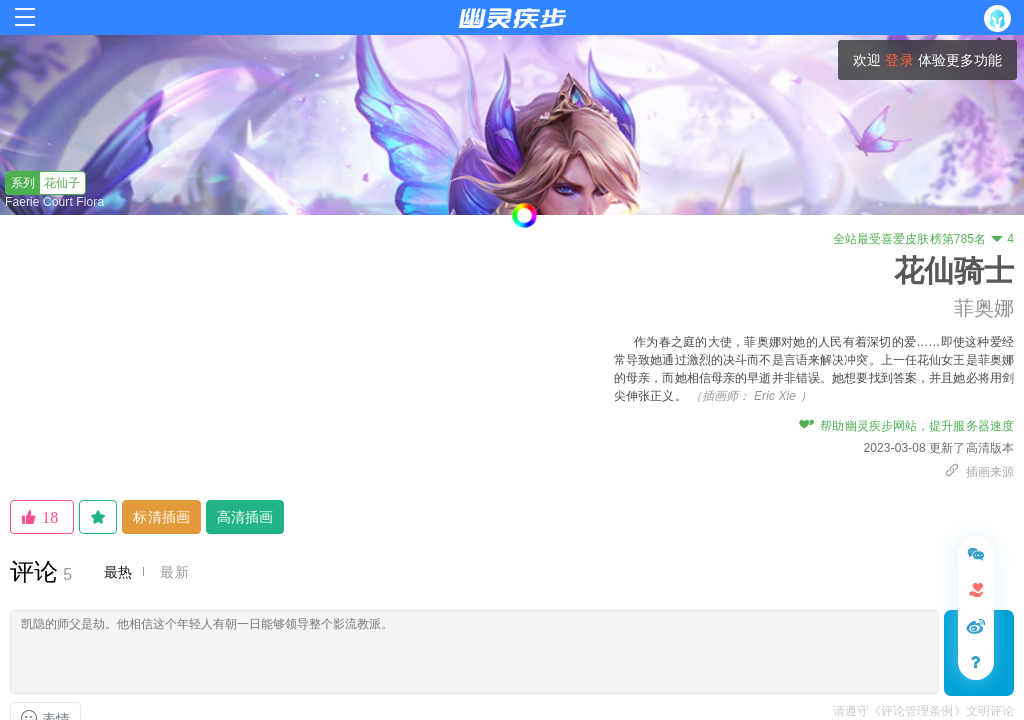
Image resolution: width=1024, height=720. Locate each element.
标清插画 (161, 517)
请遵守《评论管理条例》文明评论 (924, 711)
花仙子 (43, 183)
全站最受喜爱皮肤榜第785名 (923, 239)
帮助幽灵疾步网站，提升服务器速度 (906, 426)
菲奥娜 (984, 308)
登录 (899, 60)
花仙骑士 (954, 270)
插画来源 (979, 472)
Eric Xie (775, 396)
